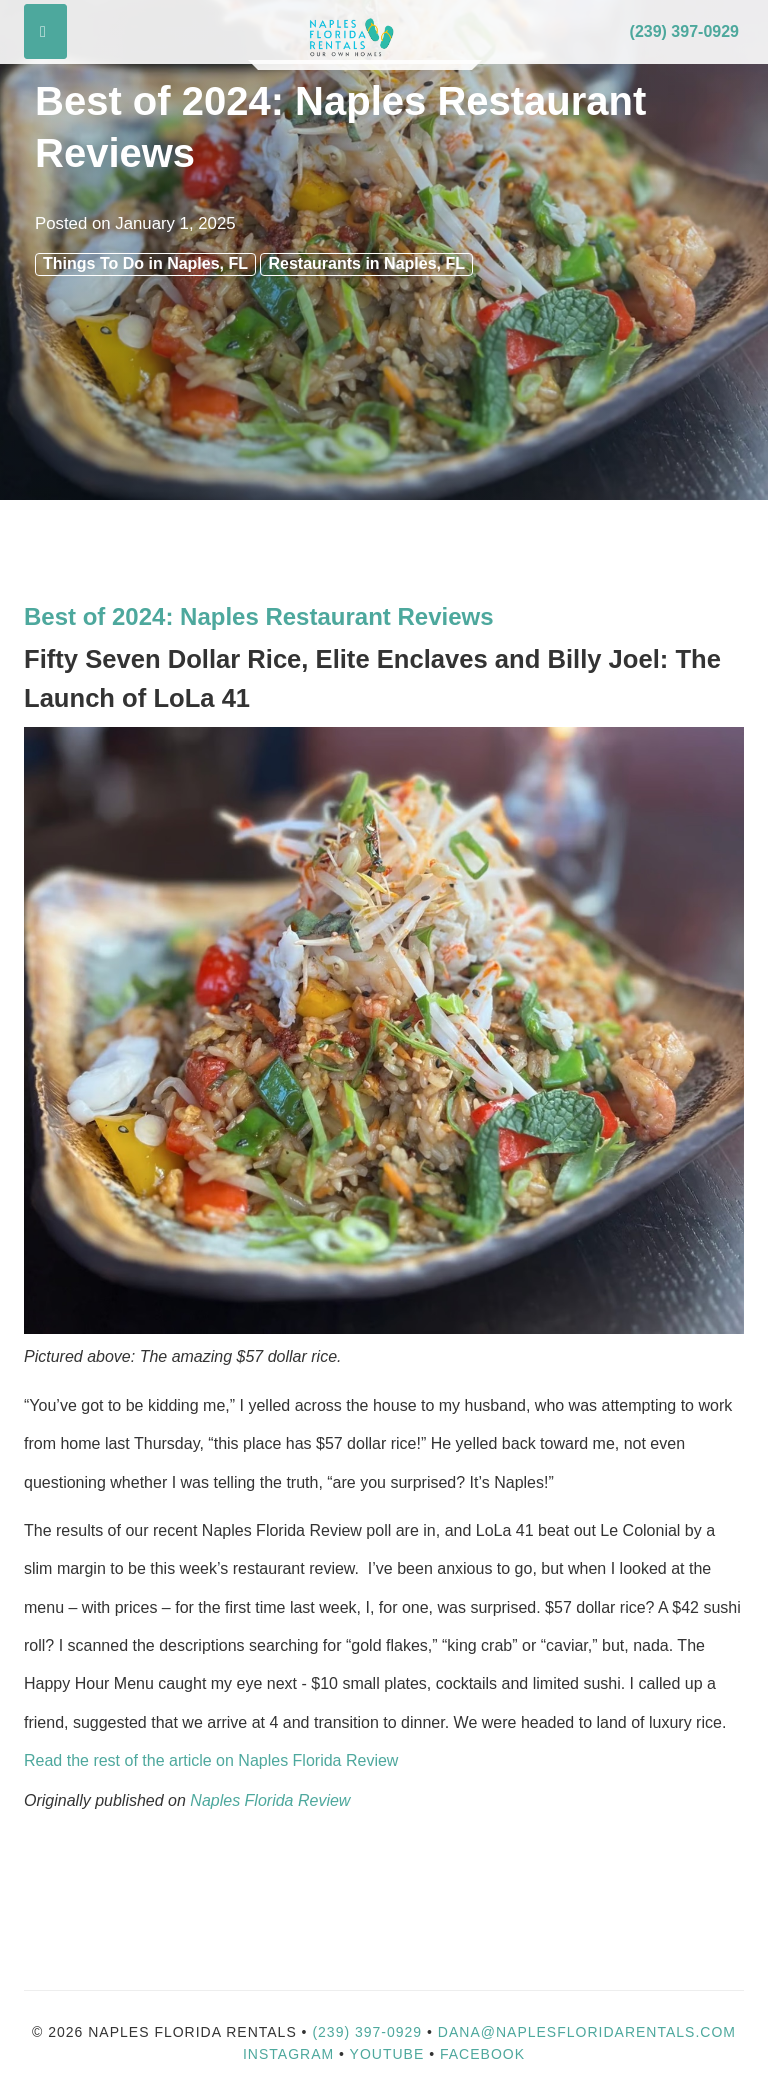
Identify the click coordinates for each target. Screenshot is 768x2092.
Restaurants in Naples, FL (366, 263)
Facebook (482, 2054)
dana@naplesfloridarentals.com (587, 2032)
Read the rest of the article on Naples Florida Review (213, 1760)
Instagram (288, 2054)
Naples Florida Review (270, 1800)
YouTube (390, 2054)
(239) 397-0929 (684, 31)
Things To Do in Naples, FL (145, 263)
